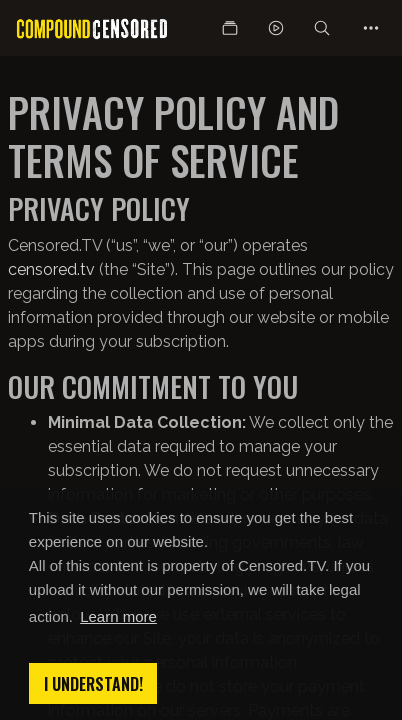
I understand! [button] (93, 684)
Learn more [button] (118, 616)
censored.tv (51, 269)
